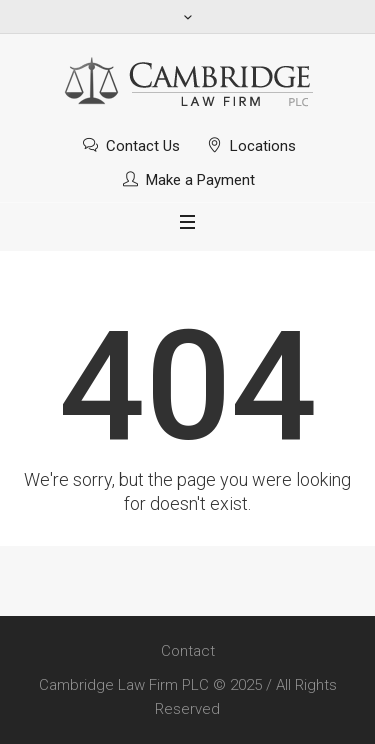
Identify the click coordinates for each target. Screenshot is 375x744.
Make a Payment (200, 180)
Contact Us (143, 146)
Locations (263, 146)
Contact (188, 651)
